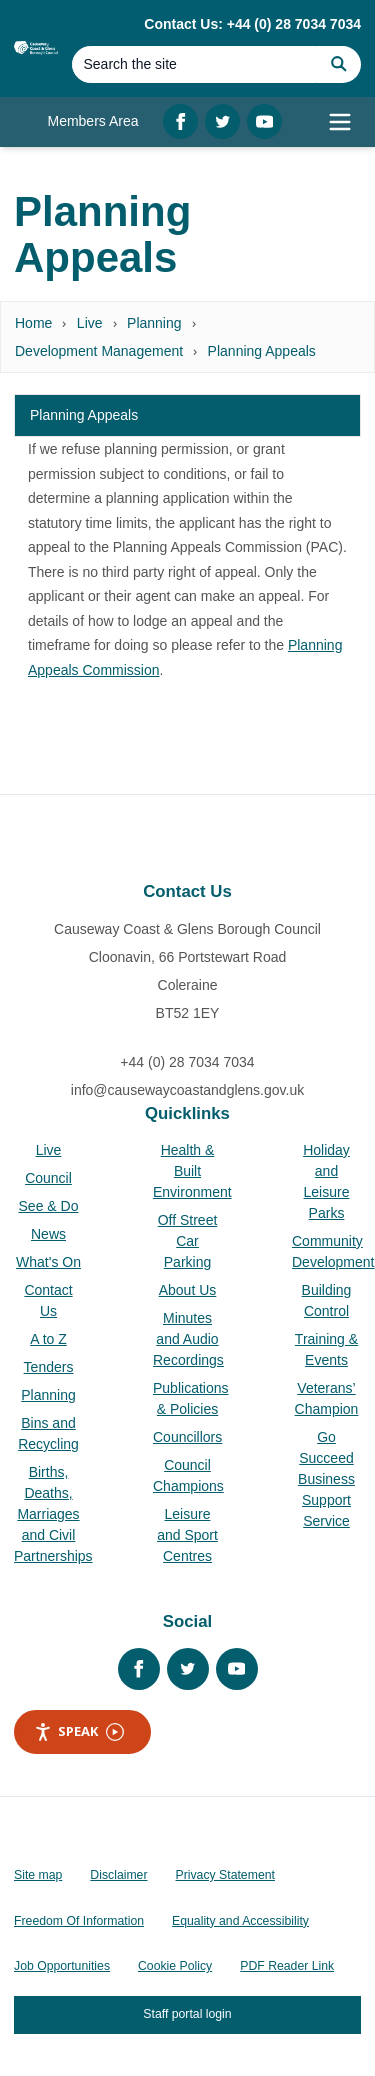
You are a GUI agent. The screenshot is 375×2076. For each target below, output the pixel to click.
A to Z (48, 1339)
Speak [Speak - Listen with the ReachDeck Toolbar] (79, 1731)
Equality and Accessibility (240, 1921)
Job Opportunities (62, 1966)
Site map (38, 1875)
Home (33, 323)
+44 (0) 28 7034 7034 (187, 1062)
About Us (188, 1290)
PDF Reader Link (287, 1966)
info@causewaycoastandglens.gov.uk (187, 1090)
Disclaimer (118, 1875)
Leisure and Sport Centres (187, 1535)
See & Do (49, 1206)
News (48, 1234)
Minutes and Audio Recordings (188, 1339)
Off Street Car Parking (188, 1241)
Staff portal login (187, 2014)
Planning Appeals (262, 351)
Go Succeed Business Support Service (326, 1479)
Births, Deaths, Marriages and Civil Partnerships (53, 1514)
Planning (154, 323)
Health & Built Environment (192, 1171)
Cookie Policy (175, 1966)
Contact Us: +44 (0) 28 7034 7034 (252, 24)
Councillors (187, 1437)
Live (90, 323)
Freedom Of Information (79, 1921)
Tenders (49, 1367)
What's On (48, 1262)
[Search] (194, 64)
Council (48, 1178)
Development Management (99, 351)
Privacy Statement (225, 1875)
